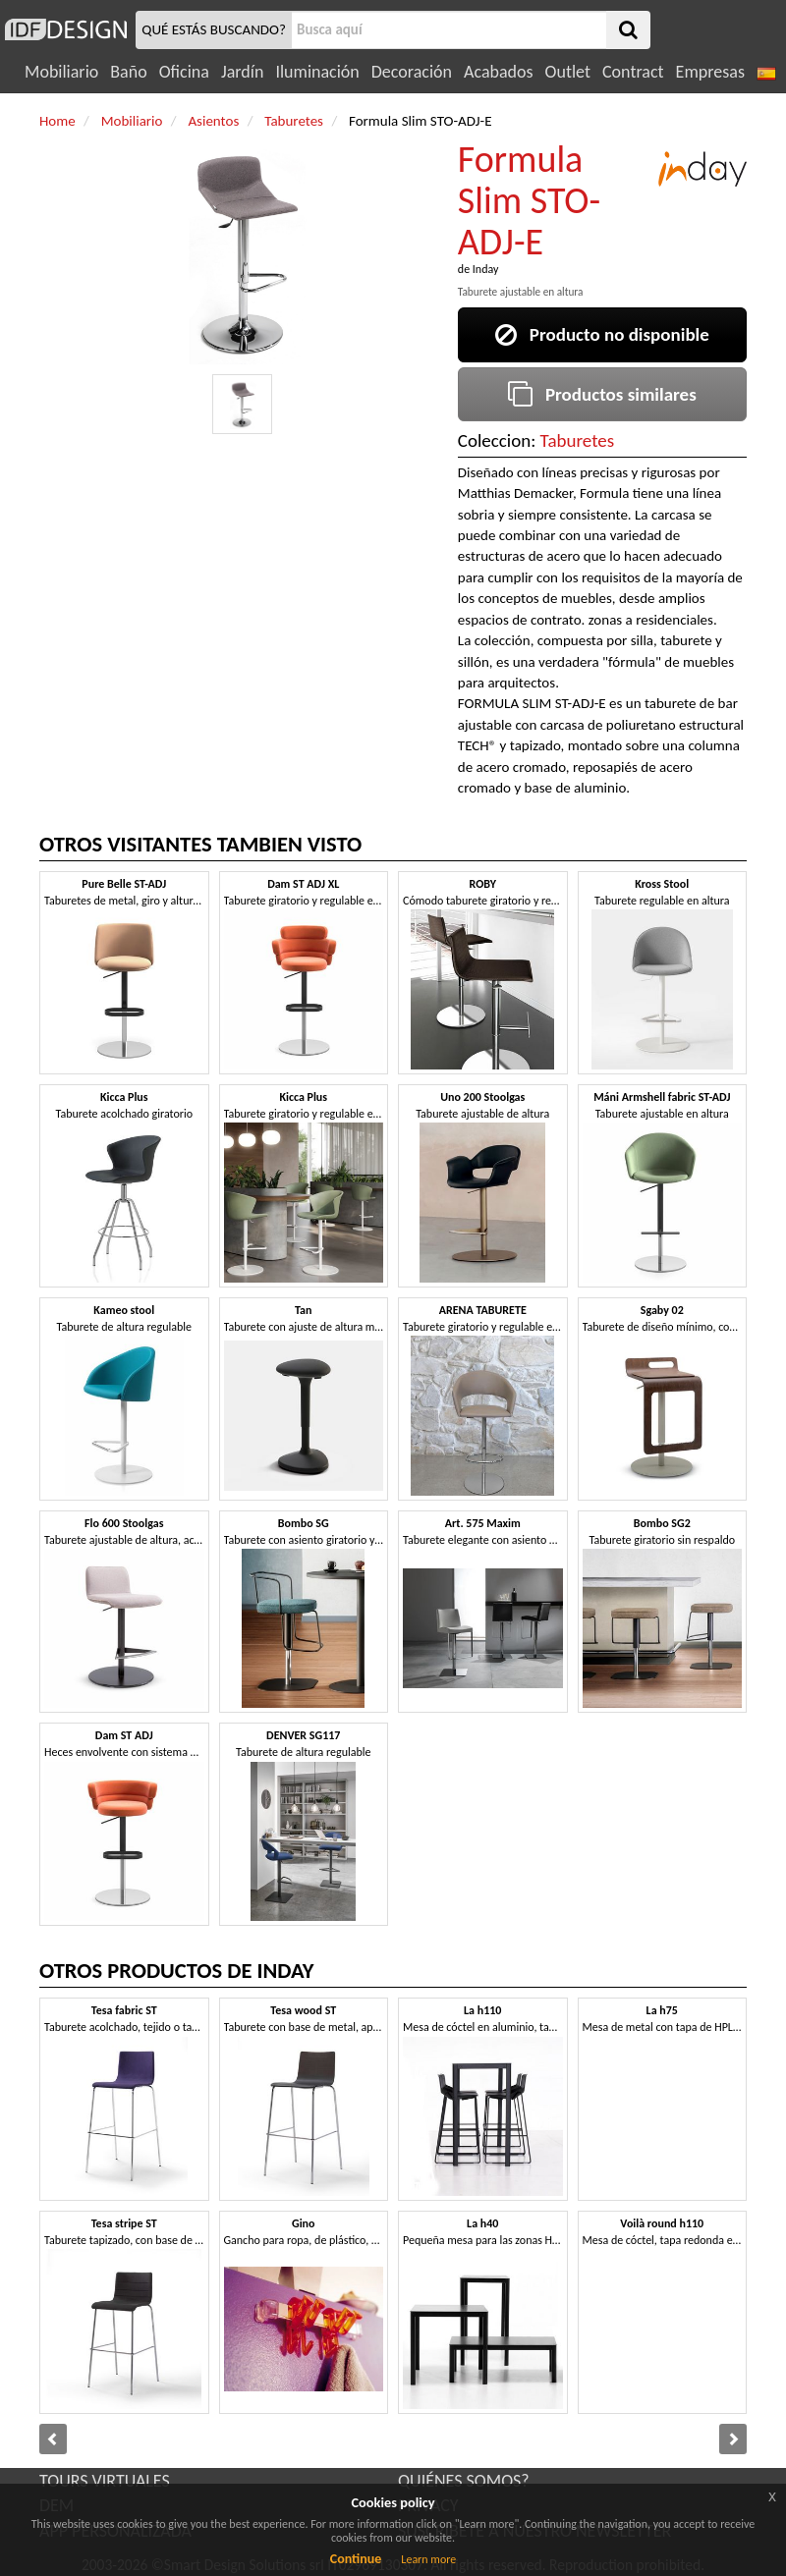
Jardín (242, 71)
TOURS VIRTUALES (104, 2481)
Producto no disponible (602, 334)
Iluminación (317, 71)
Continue (356, 2558)
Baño (128, 71)
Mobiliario (61, 71)
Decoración (411, 71)
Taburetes (577, 440)
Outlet (567, 71)
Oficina (184, 71)
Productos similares (602, 394)
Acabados (498, 71)
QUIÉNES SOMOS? (464, 2481)
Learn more (428, 2559)
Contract (633, 71)
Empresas (710, 71)
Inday (486, 269)
